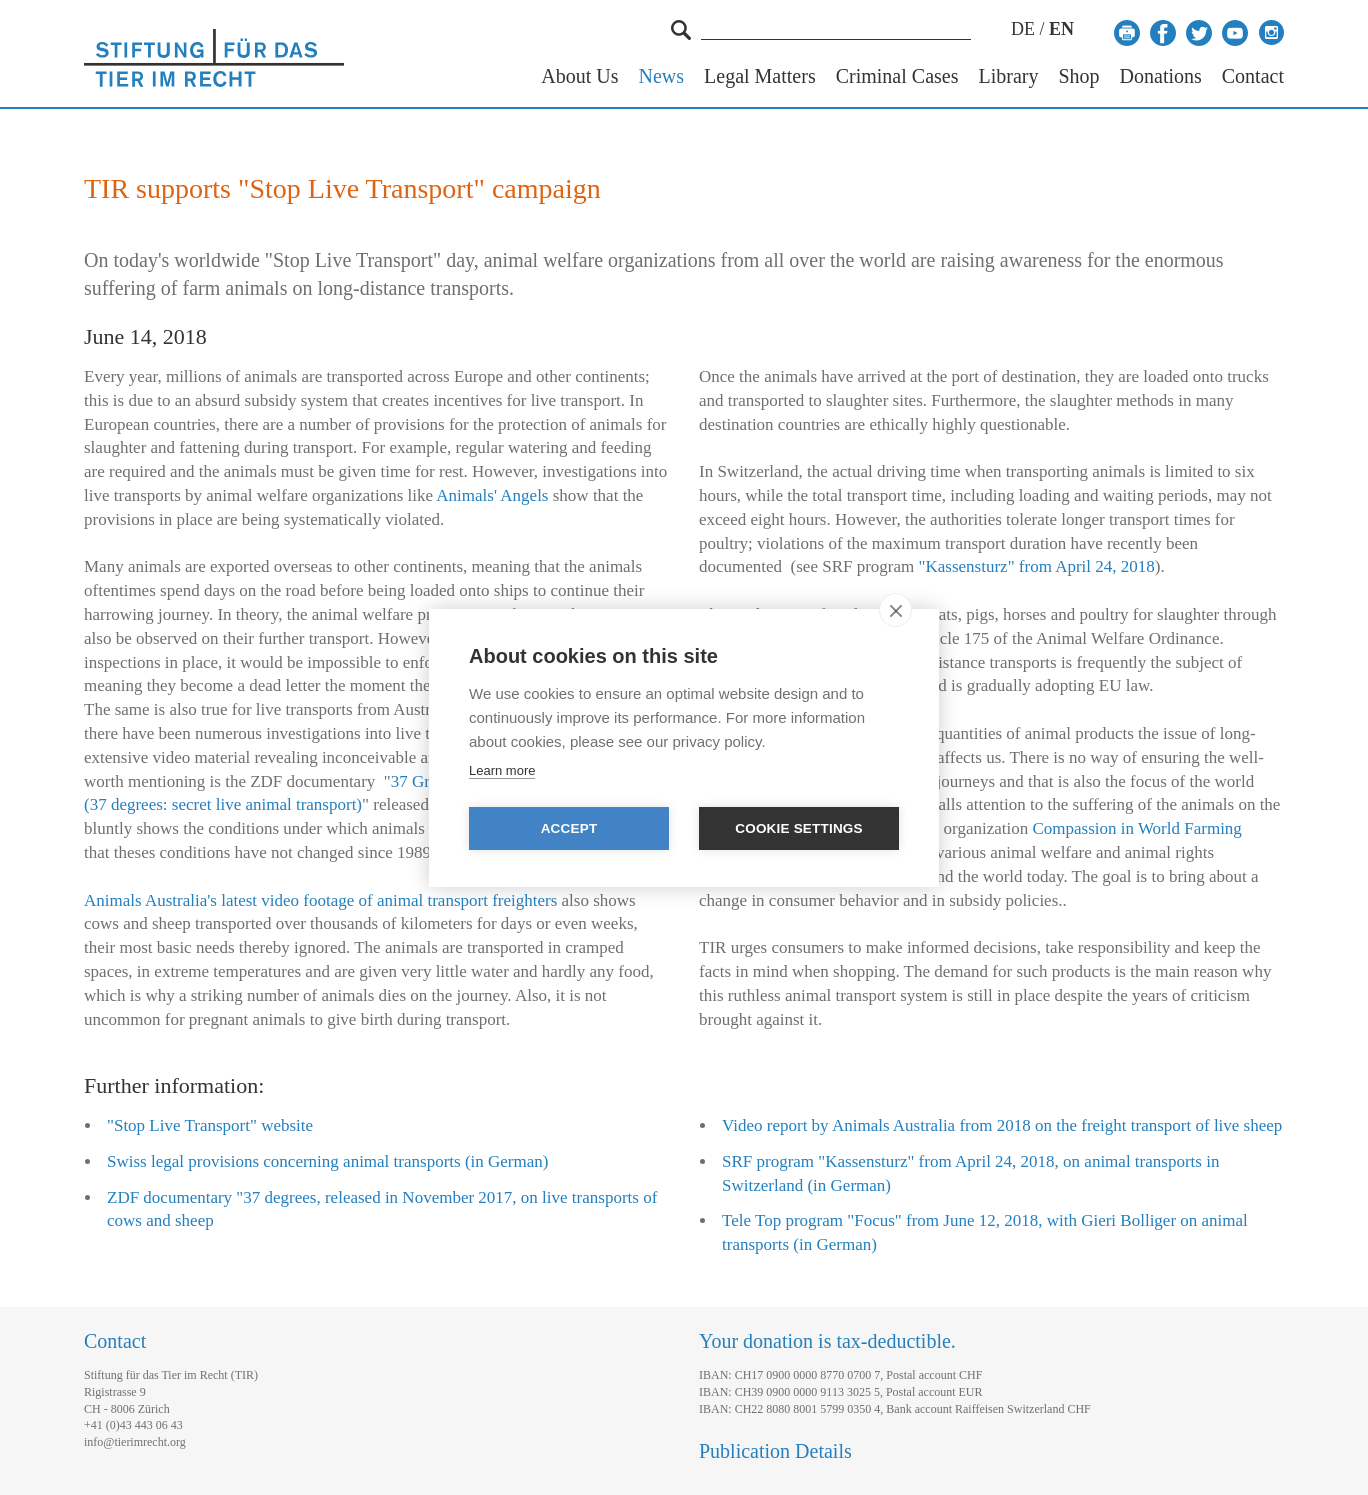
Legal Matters (760, 76)
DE (1023, 29)
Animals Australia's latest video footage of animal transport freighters (320, 900)
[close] (895, 610)
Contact (1253, 76)
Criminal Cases (897, 76)
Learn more (502, 770)
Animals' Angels (492, 495)
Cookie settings (799, 828)
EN (1061, 29)
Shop (1078, 76)
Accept (569, 828)
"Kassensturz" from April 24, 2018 (1037, 566)
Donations (1161, 76)
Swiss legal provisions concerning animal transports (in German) (327, 1161)
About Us (579, 76)
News (662, 76)
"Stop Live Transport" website (210, 1125)
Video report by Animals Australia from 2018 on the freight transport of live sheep (1002, 1125)
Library (1008, 76)
